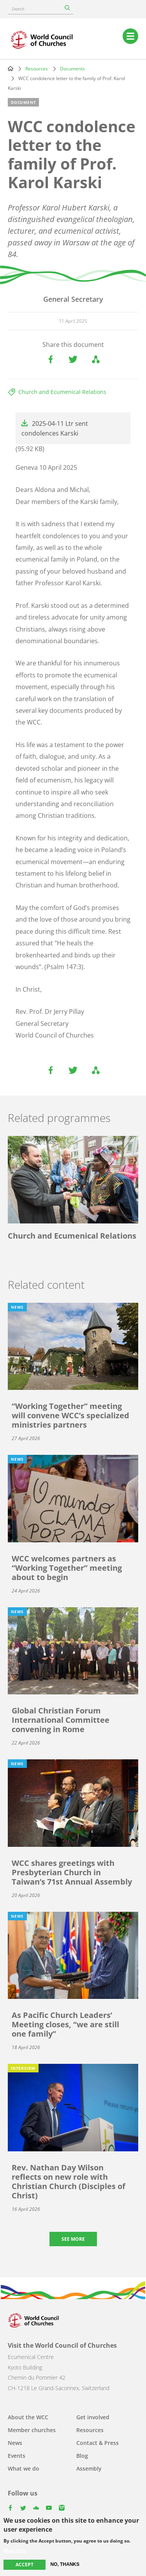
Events (16, 2455)
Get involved (92, 2417)
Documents (72, 68)
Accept (24, 2564)
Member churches (32, 2430)
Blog (82, 2455)
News (15, 2442)
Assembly (89, 2468)
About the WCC (28, 2417)
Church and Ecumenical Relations (62, 392)
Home (10, 68)
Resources (36, 68)
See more (73, 2239)
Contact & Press (97, 2442)
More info (15, 2550)
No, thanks (64, 2564)
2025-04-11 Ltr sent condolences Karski (54, 428)
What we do (23, 2468)
